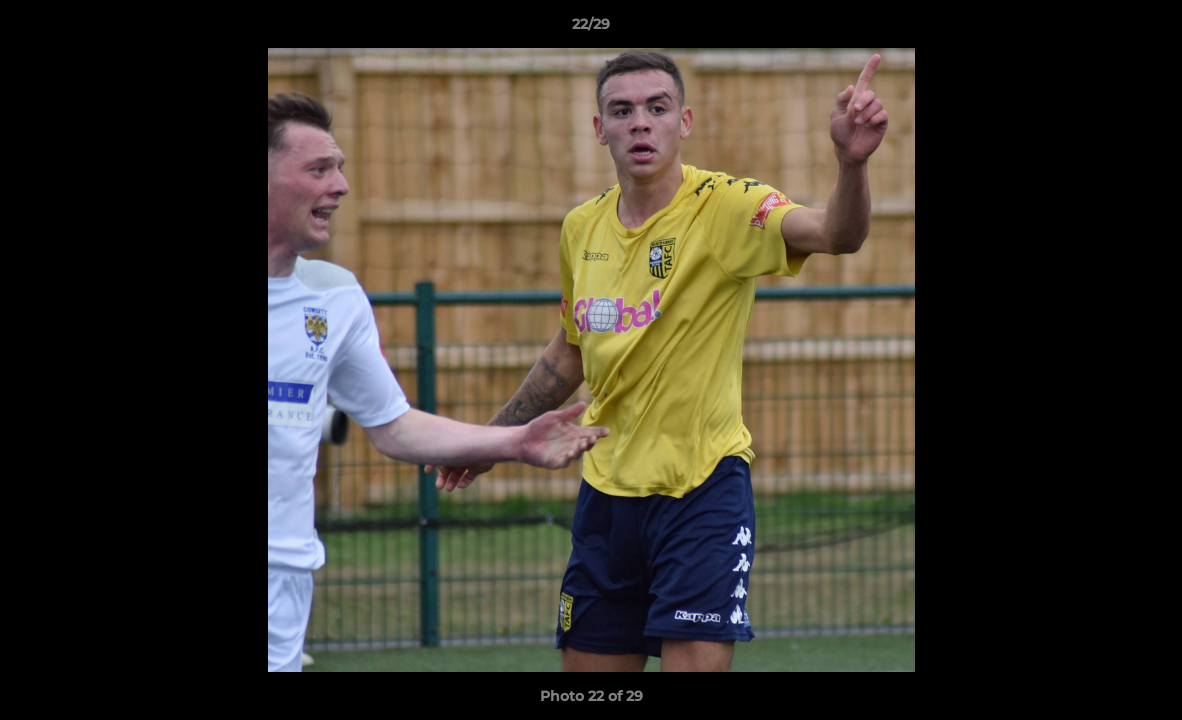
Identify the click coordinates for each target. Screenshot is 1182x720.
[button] (1146, 29)
